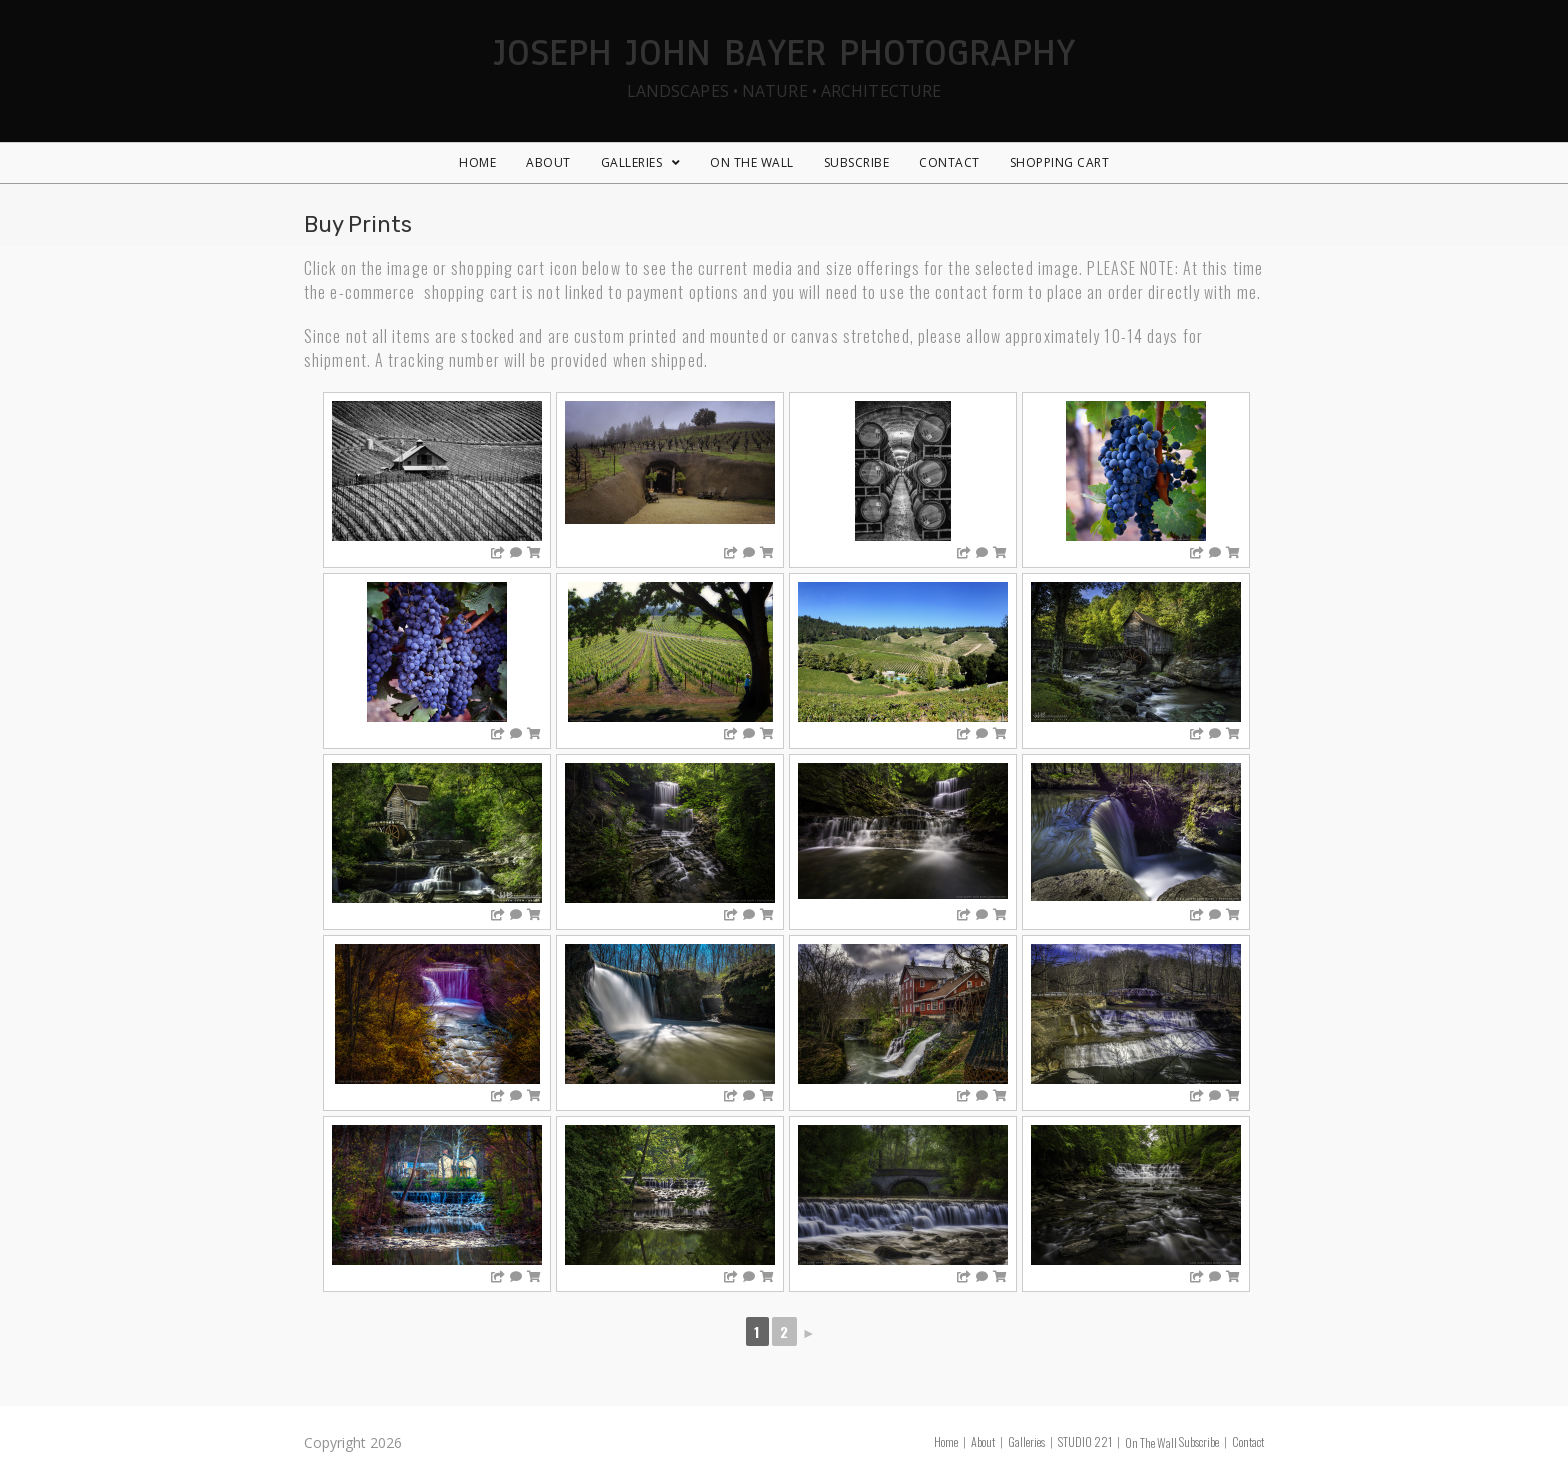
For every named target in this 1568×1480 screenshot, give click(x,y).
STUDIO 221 (1085, 1441)
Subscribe (1199, 1441)
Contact (1248, 1441)
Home (946, 1441)
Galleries (1026, 1441)
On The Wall (1151, 1442)
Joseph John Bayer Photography (784, 63)
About (983, 1441)
